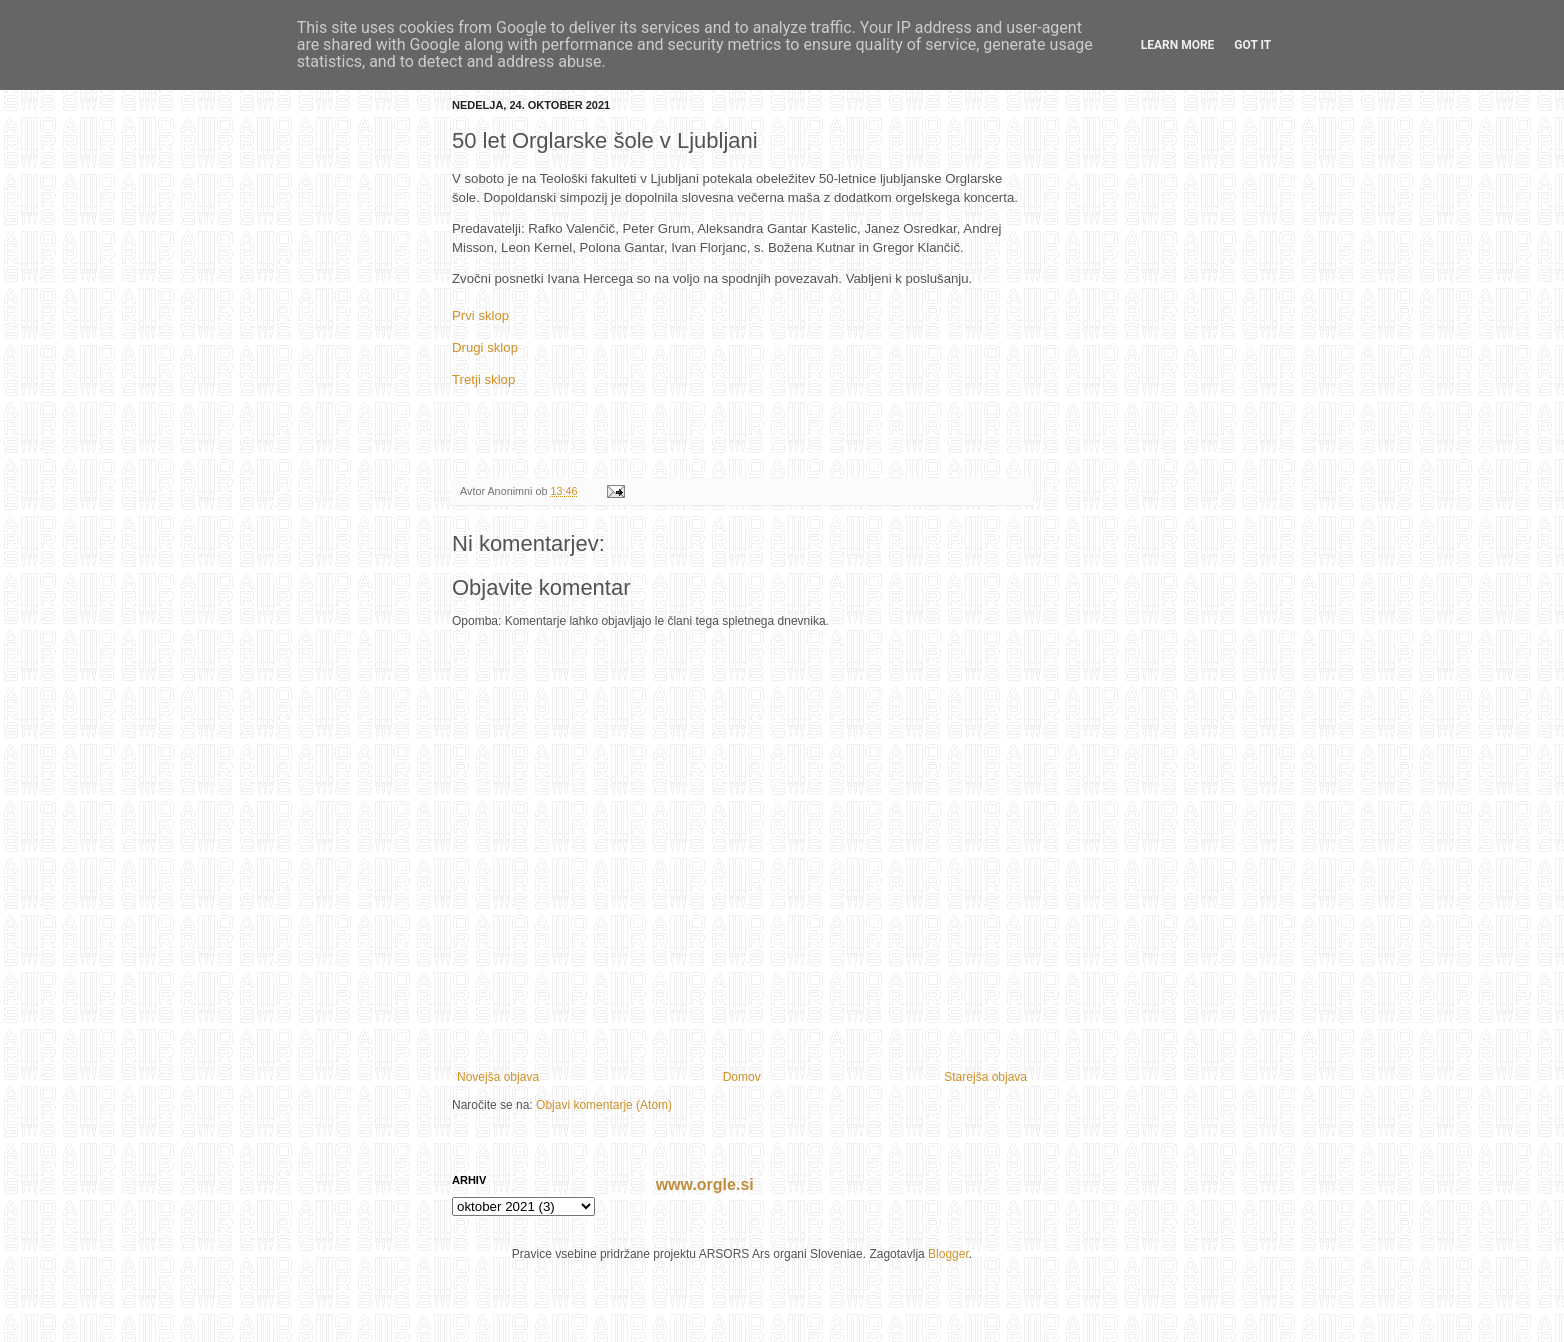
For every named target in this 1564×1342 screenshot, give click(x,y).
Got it (1252, 45)
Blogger (948, 1254)
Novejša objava (498, 1077)
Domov (742, 1077)
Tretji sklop (483, 379)
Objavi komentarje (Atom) (604, 1105)
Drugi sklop (485, 347)
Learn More (1178, 45)
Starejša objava (985, 1077)
